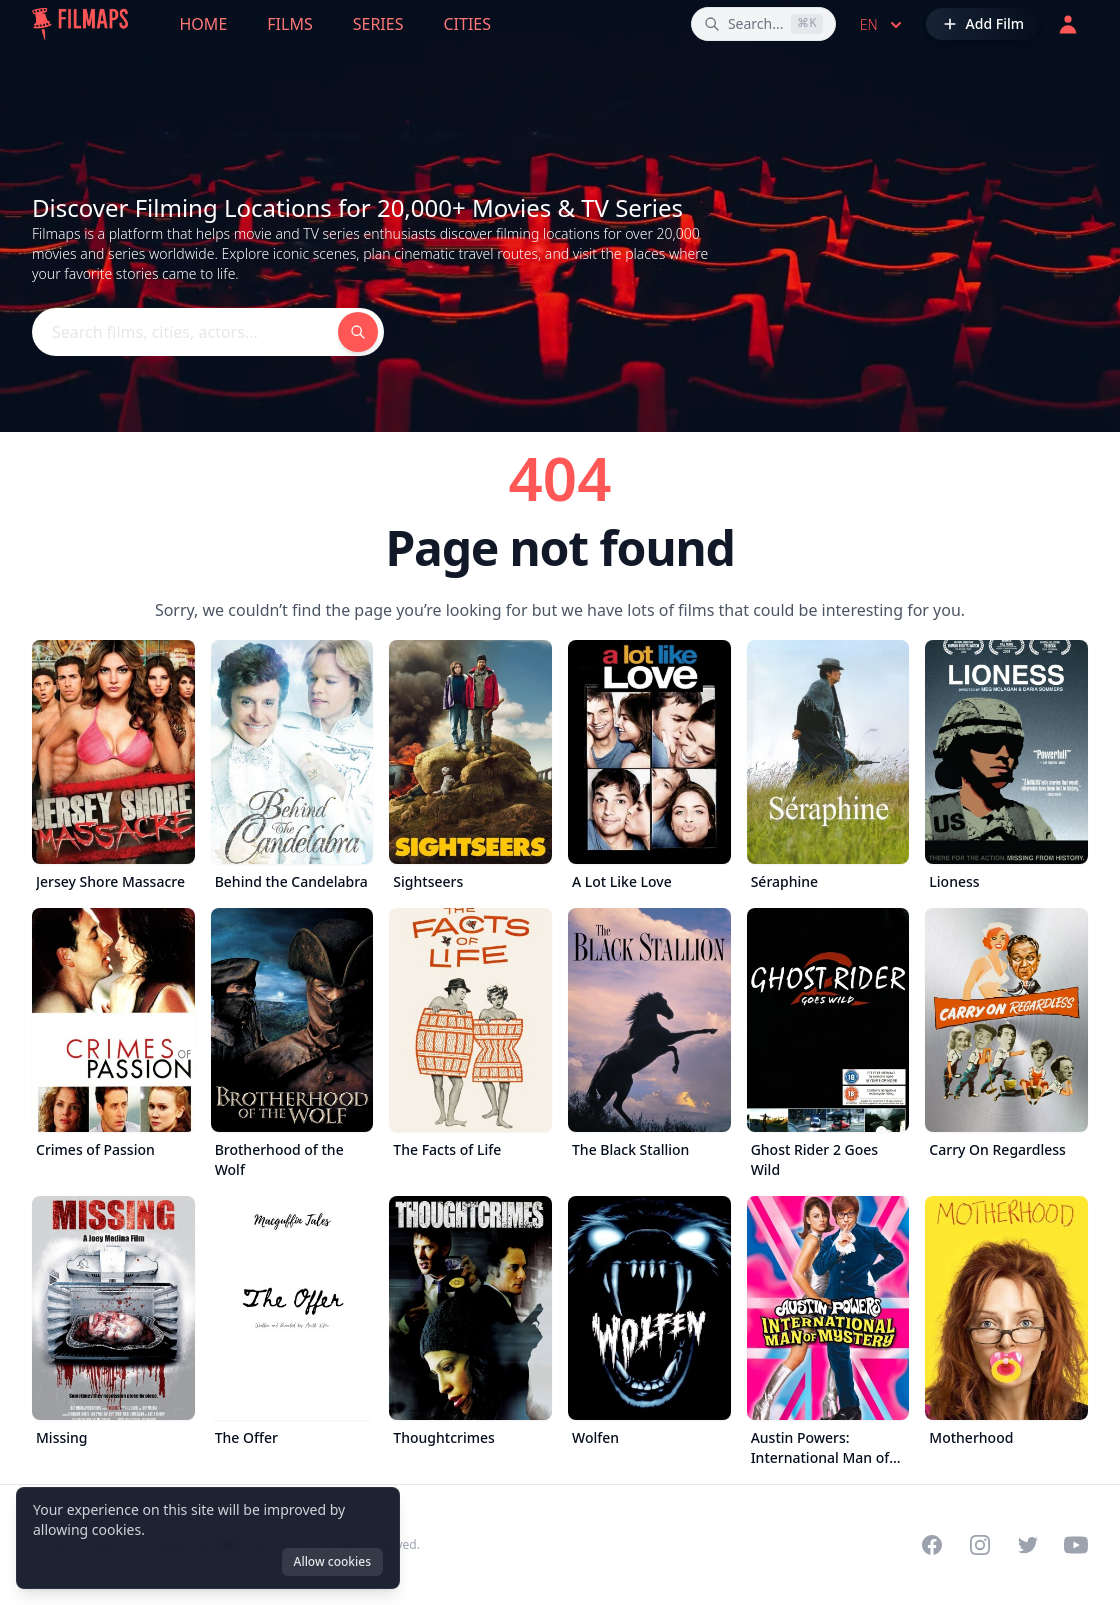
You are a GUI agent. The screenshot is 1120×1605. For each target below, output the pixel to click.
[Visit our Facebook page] (932, 1545)
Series (378, 24)
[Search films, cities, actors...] (763, 24)
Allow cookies (332, 1561)
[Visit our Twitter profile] (1028, 1545)
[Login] (1068, 24)
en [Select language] (883, 25)
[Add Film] (983, 24)
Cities (467, 24)
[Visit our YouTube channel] (1076, 1545)
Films (289, 24)
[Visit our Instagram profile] (980, 1545)
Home (204, 24)
